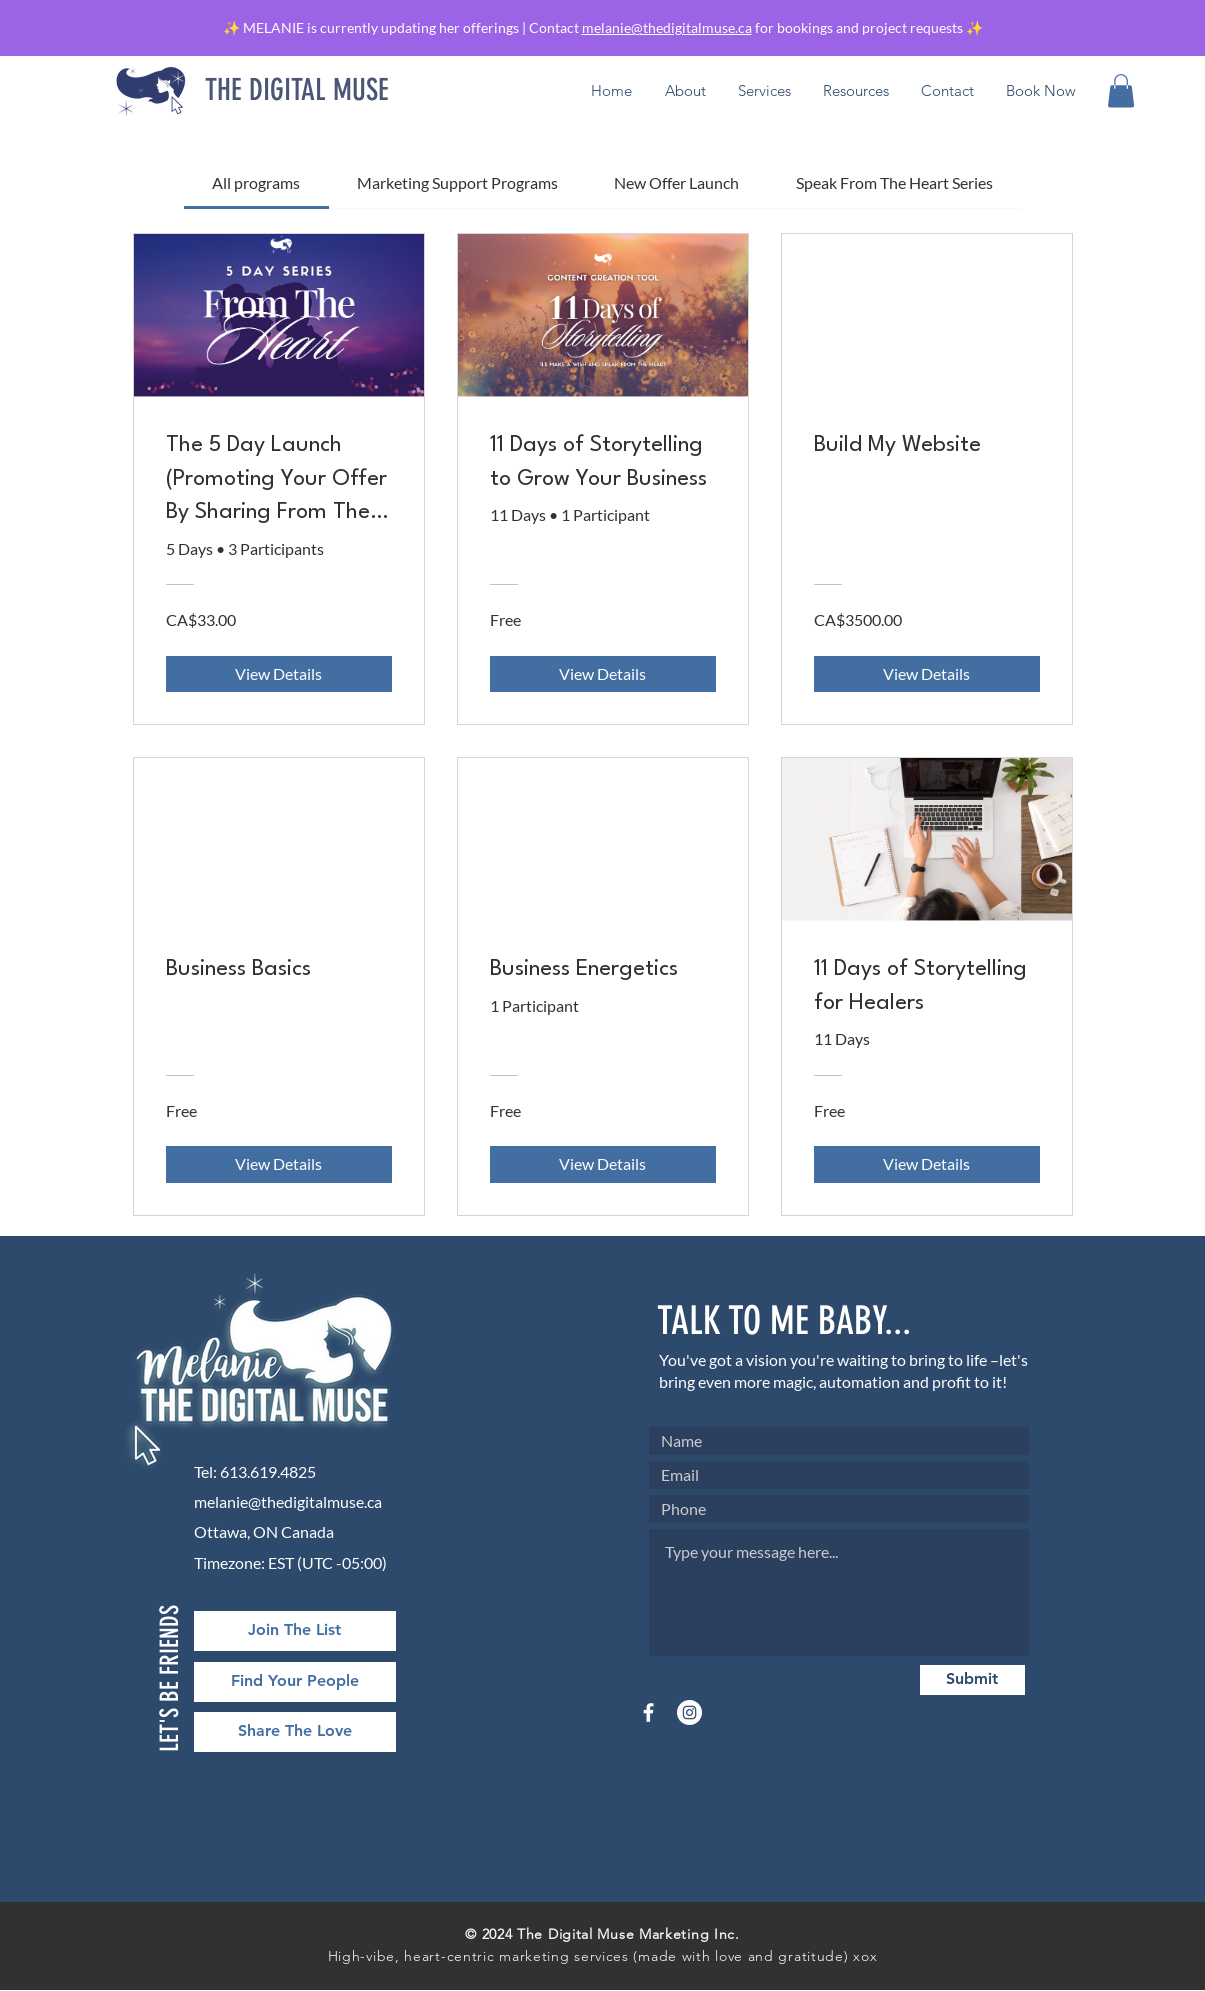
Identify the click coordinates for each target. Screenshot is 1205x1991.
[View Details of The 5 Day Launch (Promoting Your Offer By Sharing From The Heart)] (279, 674)
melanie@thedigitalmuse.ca (667, 27)
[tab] (256, 183)
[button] (856, 91)
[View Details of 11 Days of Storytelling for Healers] (927, 1164)
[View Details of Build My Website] (927, 674)
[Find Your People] (295, 1682)
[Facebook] (648, 1712)
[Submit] (972, 1680)
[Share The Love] (295, 1732)
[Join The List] (295, 1631)
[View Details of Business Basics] (279, 1164)
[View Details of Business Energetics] (603, 1164)
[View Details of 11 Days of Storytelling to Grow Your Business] (603, 674)
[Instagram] (689, 1712)
